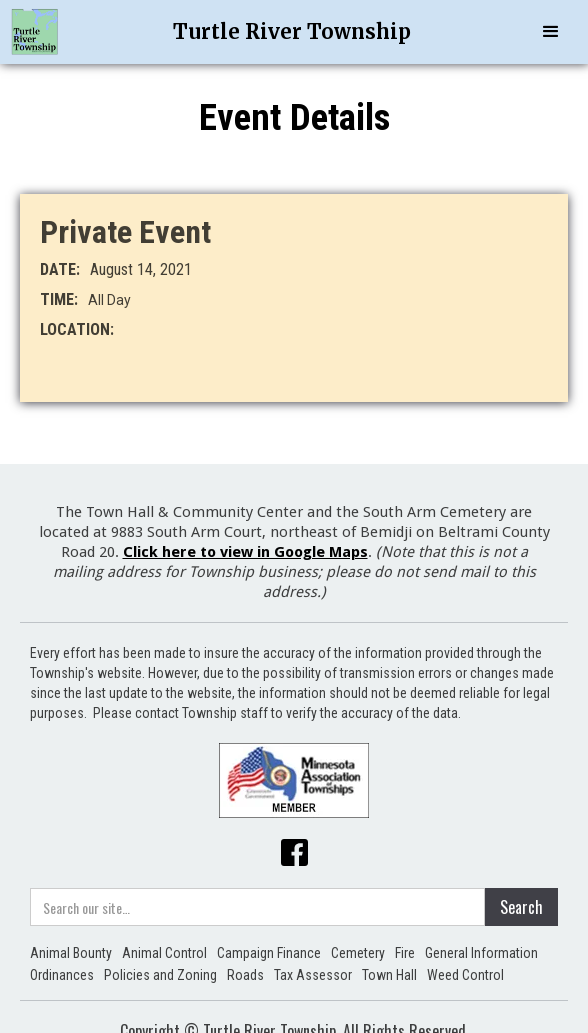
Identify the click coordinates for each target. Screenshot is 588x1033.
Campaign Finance (269, 953)
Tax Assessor (313, 975)
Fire (405, 953)
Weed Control (465, 975)
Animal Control (164, 953)
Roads (245, 975)
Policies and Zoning (160, 975)
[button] (551, 32)
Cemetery (358, 953)
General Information (481, 953)
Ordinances (62, 975)
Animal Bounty (71, 953)
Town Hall (389, 975)
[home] (35, 32)
